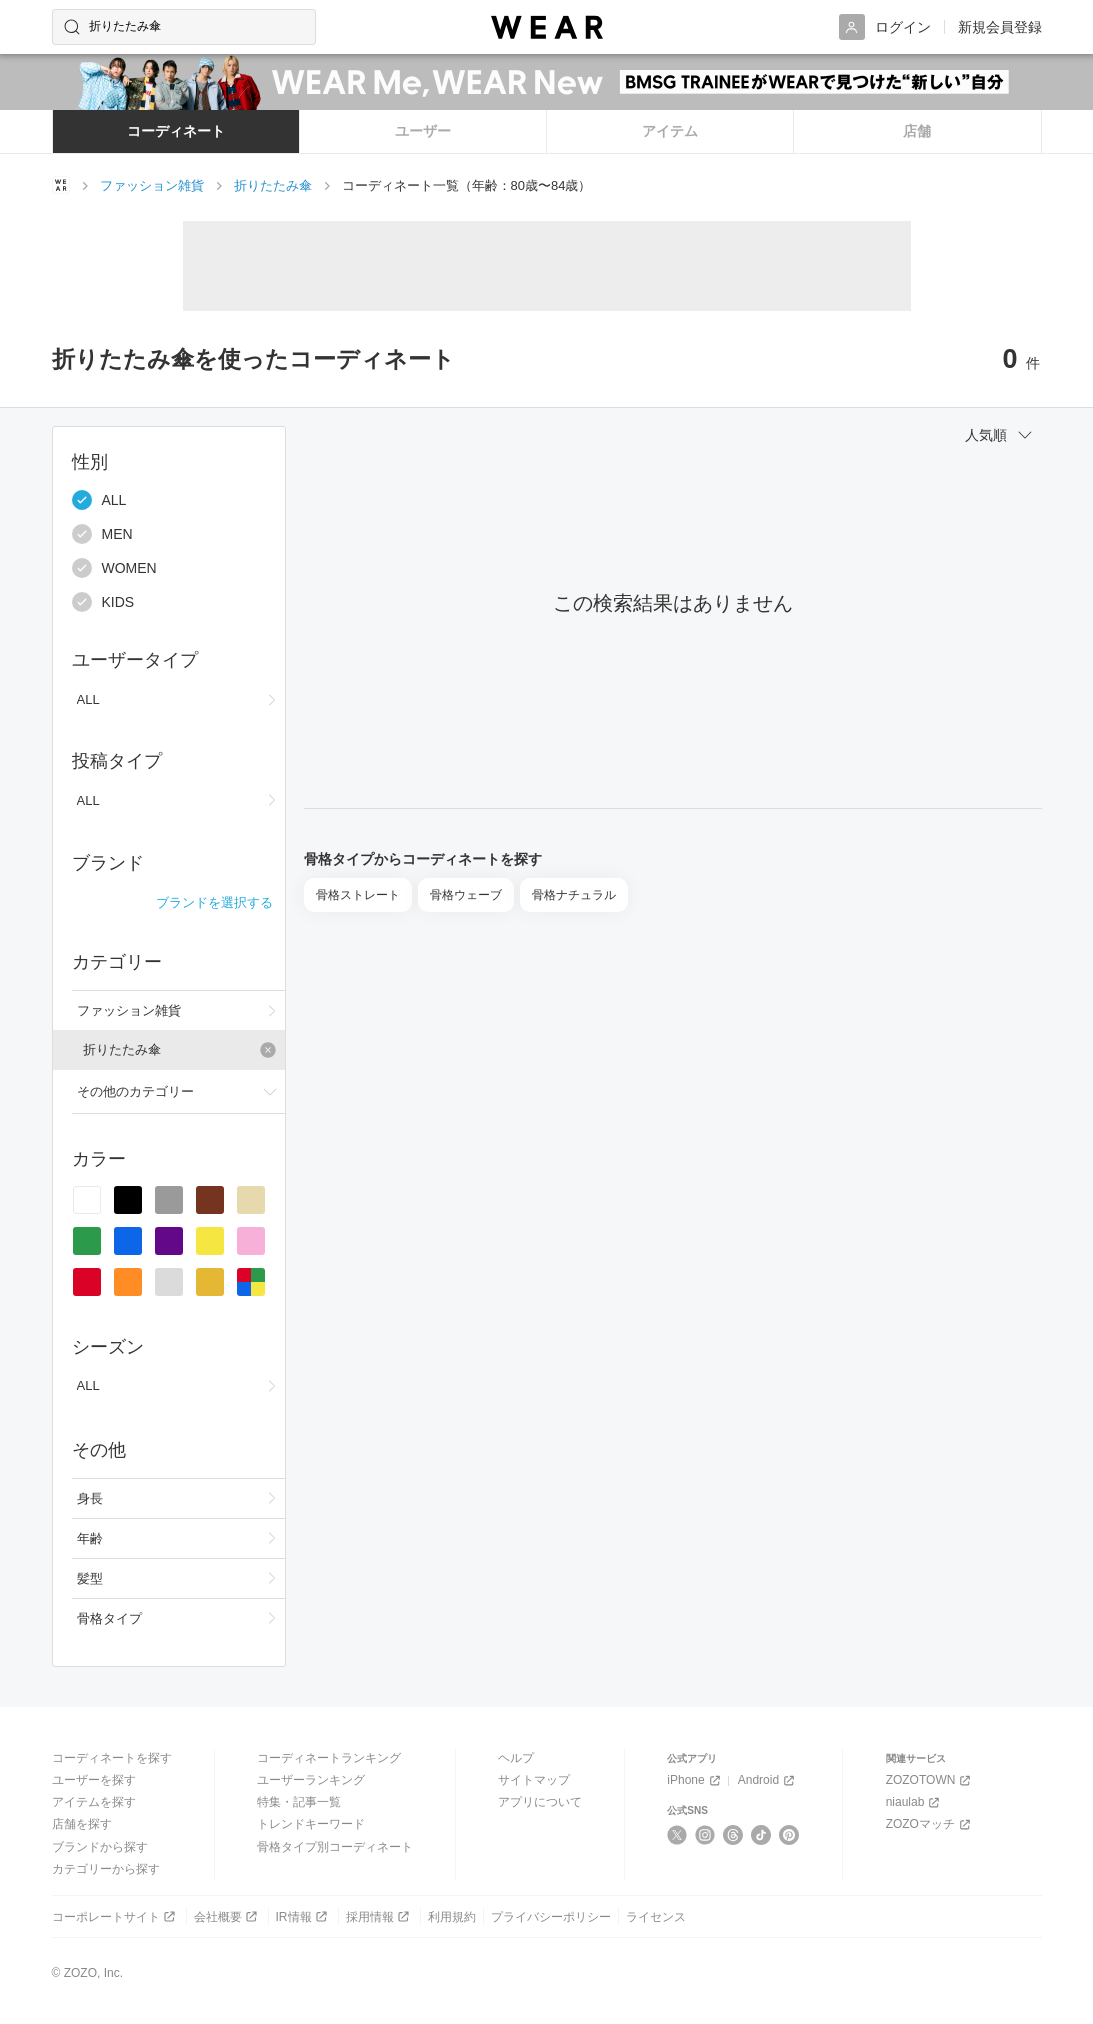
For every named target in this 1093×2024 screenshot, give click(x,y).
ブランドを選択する (214, 902)
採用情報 (379, 1916)
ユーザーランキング (311, 1780)
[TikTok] (761, 1835)
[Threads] (733, 1835)
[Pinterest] (789, 1835)
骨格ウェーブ (466, 895)
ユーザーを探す (94, 1780)
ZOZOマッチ (930, 1824)
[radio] (87, 1200)
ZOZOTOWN (930, 1780)
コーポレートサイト (115, 1916)
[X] (677, 1835)
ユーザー (423, 131)
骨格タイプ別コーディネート (335, 1847)
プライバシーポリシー (551, 1917)
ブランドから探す (100, 1847)
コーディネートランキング (329, 1758)
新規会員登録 (1000, 27)
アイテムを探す (94, 1802)
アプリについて (540, 1802)
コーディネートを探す (112, 1758)
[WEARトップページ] (61, 185)
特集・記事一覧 (299, 1802)
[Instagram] (705, 1835)
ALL (99, 500)
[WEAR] (547, 27)
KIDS (103, 602)
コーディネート (176, 131)
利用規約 (452, 1917)
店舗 (917, 131)
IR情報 (303, 1916)
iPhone (695, 1780)
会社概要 (227, 1916)
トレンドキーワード (311, 1824)
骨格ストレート (358, 895)
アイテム (670, 131)
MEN (102, 534)
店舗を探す (82, 1824)
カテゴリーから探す (106, 1869)
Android (768, 1780)
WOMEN (114, 568)
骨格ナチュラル (574, 895)
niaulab (915, 1802)
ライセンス (656, 1917)
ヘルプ (516, 1758)
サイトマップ (534, 1780)
